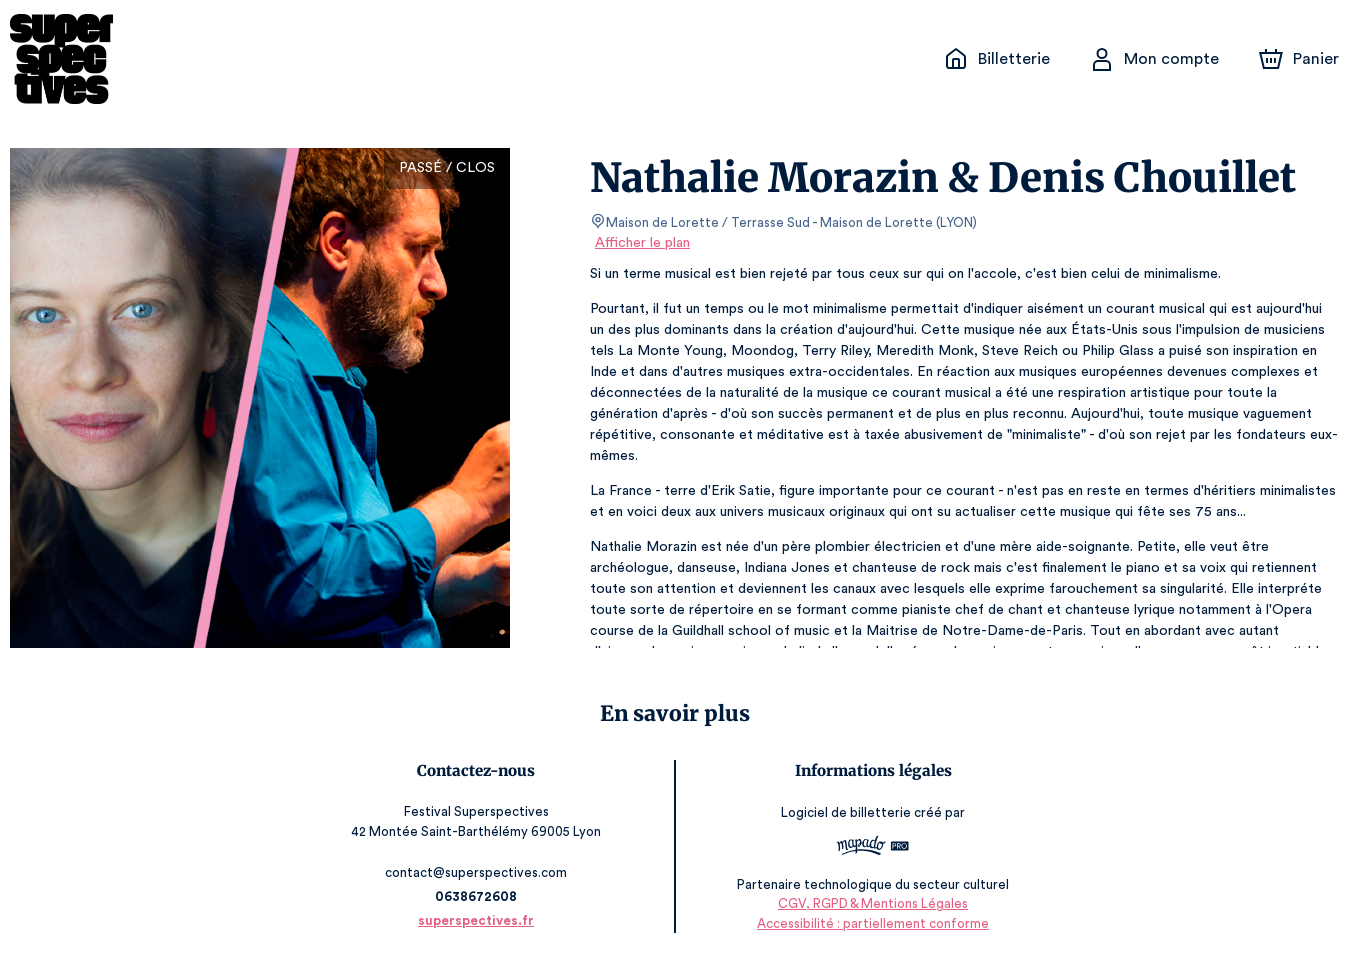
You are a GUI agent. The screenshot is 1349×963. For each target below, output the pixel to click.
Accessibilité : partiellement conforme (869, 923)
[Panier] (1299, 59)
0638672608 (479, 896)
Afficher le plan (641, 243)
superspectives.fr (480, 920)
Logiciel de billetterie (844, 812)
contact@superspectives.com (480, 872)
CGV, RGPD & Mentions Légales (870, 903)
